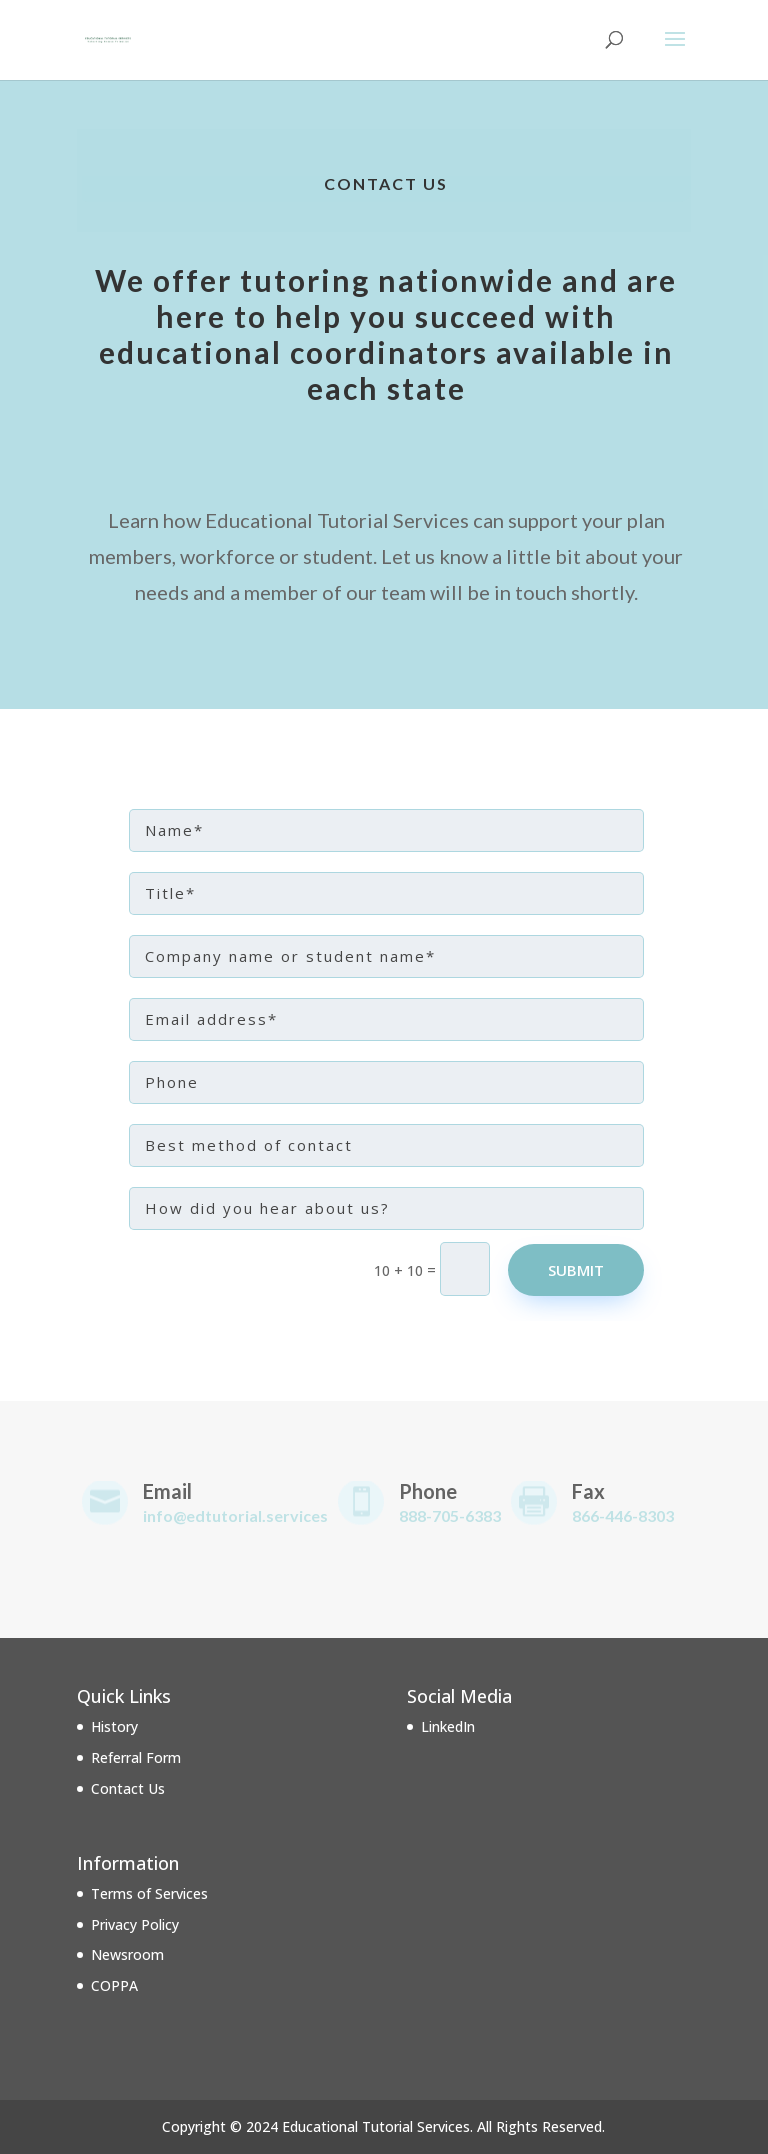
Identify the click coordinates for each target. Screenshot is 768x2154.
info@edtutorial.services (235, 1515)
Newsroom (127, 1954)
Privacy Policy (135, 1924)
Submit (576, 1270)
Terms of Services (149, 1893)
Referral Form (136, 1757)
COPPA (114, 1985)
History (114, 1726)
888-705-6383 (450, 1515)
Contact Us (128, 1788)
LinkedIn (448, 1726)
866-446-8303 (623, 1515)
